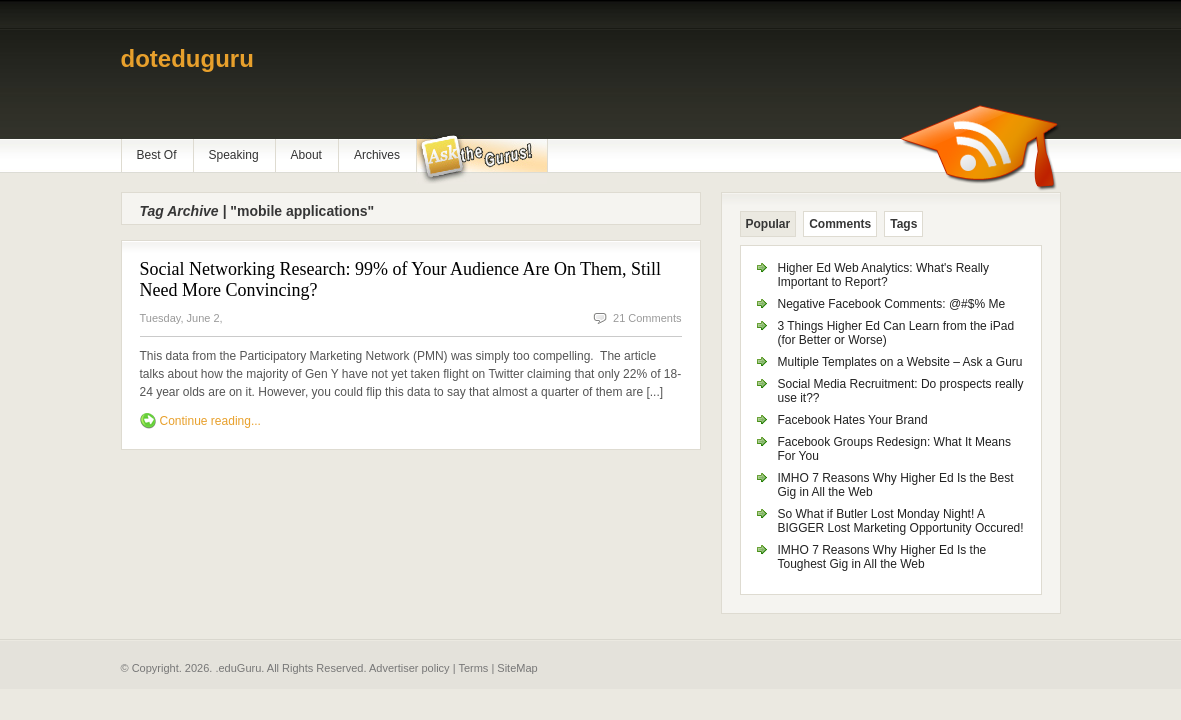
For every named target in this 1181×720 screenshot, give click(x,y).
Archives (377, 155)
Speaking (234, 155)
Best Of (157, 155)
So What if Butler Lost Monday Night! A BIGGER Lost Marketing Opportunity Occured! (901, 521)
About (306, 155)
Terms (473, 668)
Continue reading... (210, 421)
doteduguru (187, 58)
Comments (840, 224)
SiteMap (517, 668)
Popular (768, 224)
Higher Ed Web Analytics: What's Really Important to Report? (884, 275)
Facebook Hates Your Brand (853, 420)
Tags (903, 224)
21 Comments (647, 318)
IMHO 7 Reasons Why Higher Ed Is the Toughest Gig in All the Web (882, 557)
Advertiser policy (409, 668)
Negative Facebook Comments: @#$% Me (892, 304)
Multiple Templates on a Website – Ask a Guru (900, 362)
